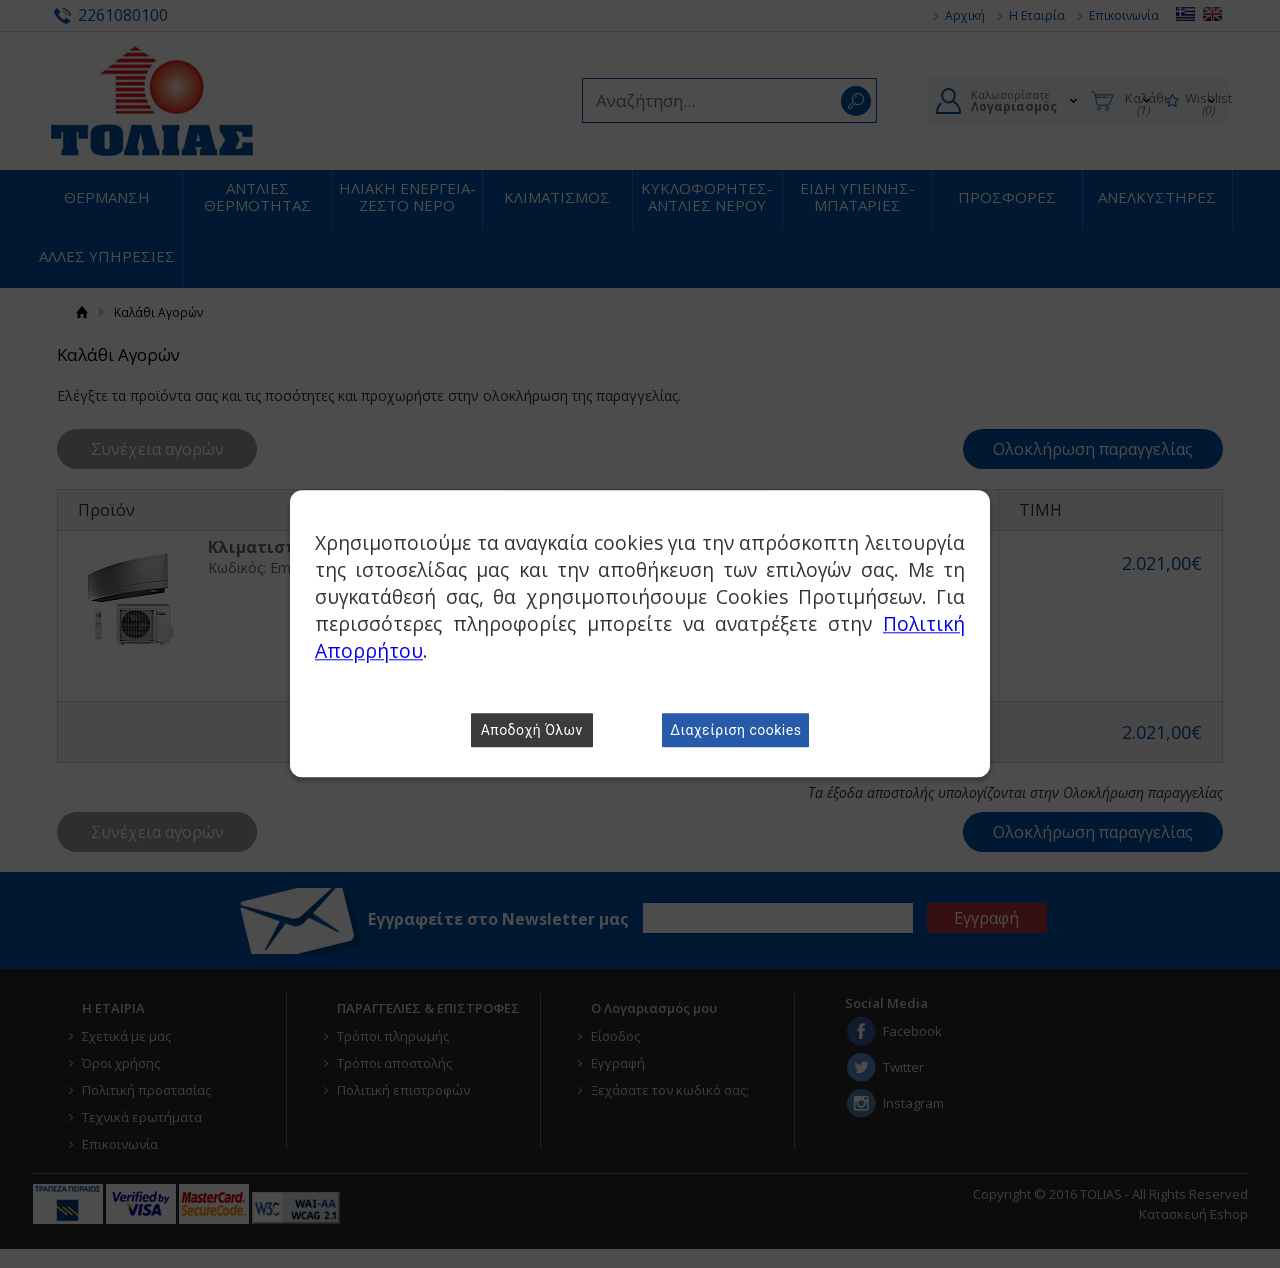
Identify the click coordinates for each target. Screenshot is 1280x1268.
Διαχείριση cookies (735, 731)
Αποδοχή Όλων (532, 731)
